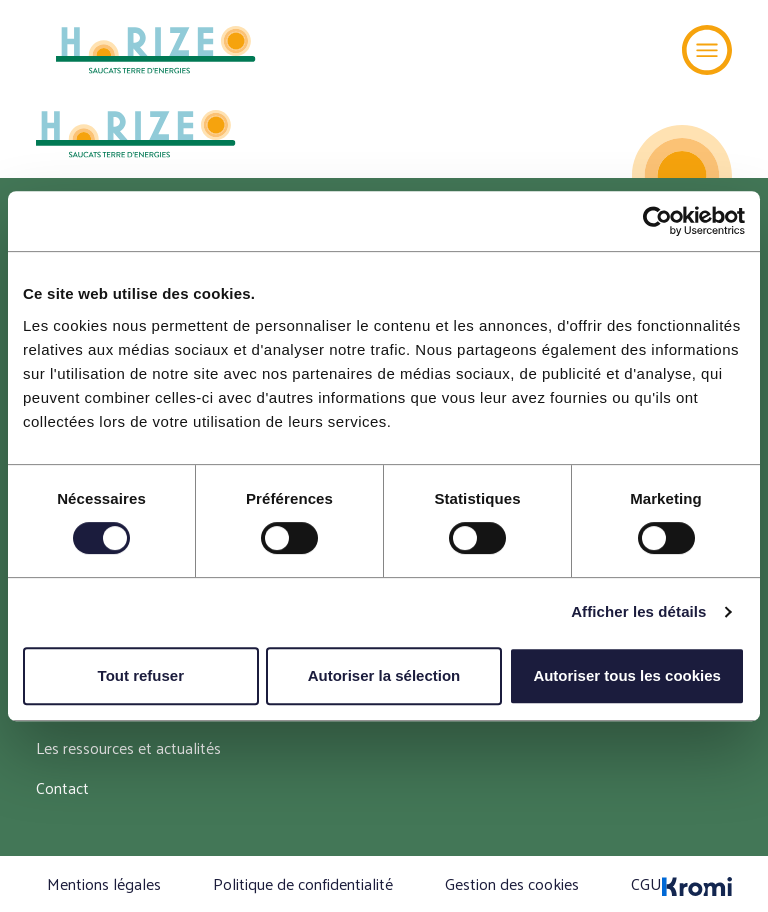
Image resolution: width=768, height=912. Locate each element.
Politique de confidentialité (303, 883)
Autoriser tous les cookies (627, 675)
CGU (646, 883)
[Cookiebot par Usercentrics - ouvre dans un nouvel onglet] (657, 221)
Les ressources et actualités (128, 747)
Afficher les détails (638, 611)
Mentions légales (104, 883)
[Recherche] (644, 50)
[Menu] (707, 50)
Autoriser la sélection (384, 675)
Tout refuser (141, 675)
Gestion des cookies (512, 883)
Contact (62, 787)
